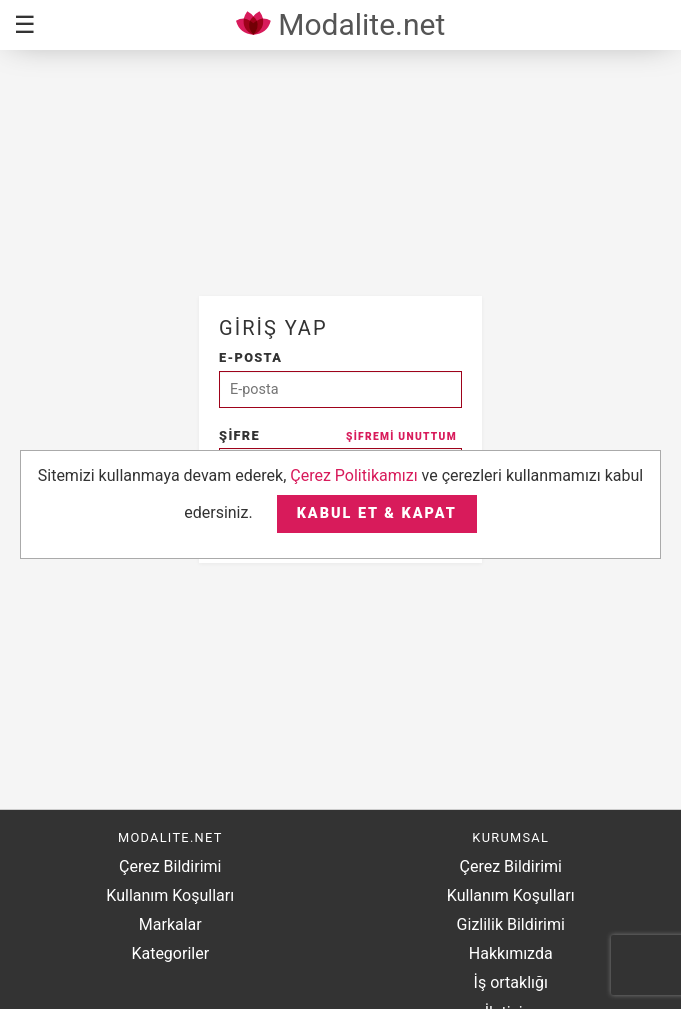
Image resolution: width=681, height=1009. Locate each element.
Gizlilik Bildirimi (511, 924)
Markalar (170, 924)
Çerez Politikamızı (353, 475)
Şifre (338, 435)
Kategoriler (170, 953)
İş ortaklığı (511, 982)
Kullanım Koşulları (170, 895)
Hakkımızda (511, 953)
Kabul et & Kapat (377, 513)
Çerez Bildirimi (170, 866)
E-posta (250, 357)
